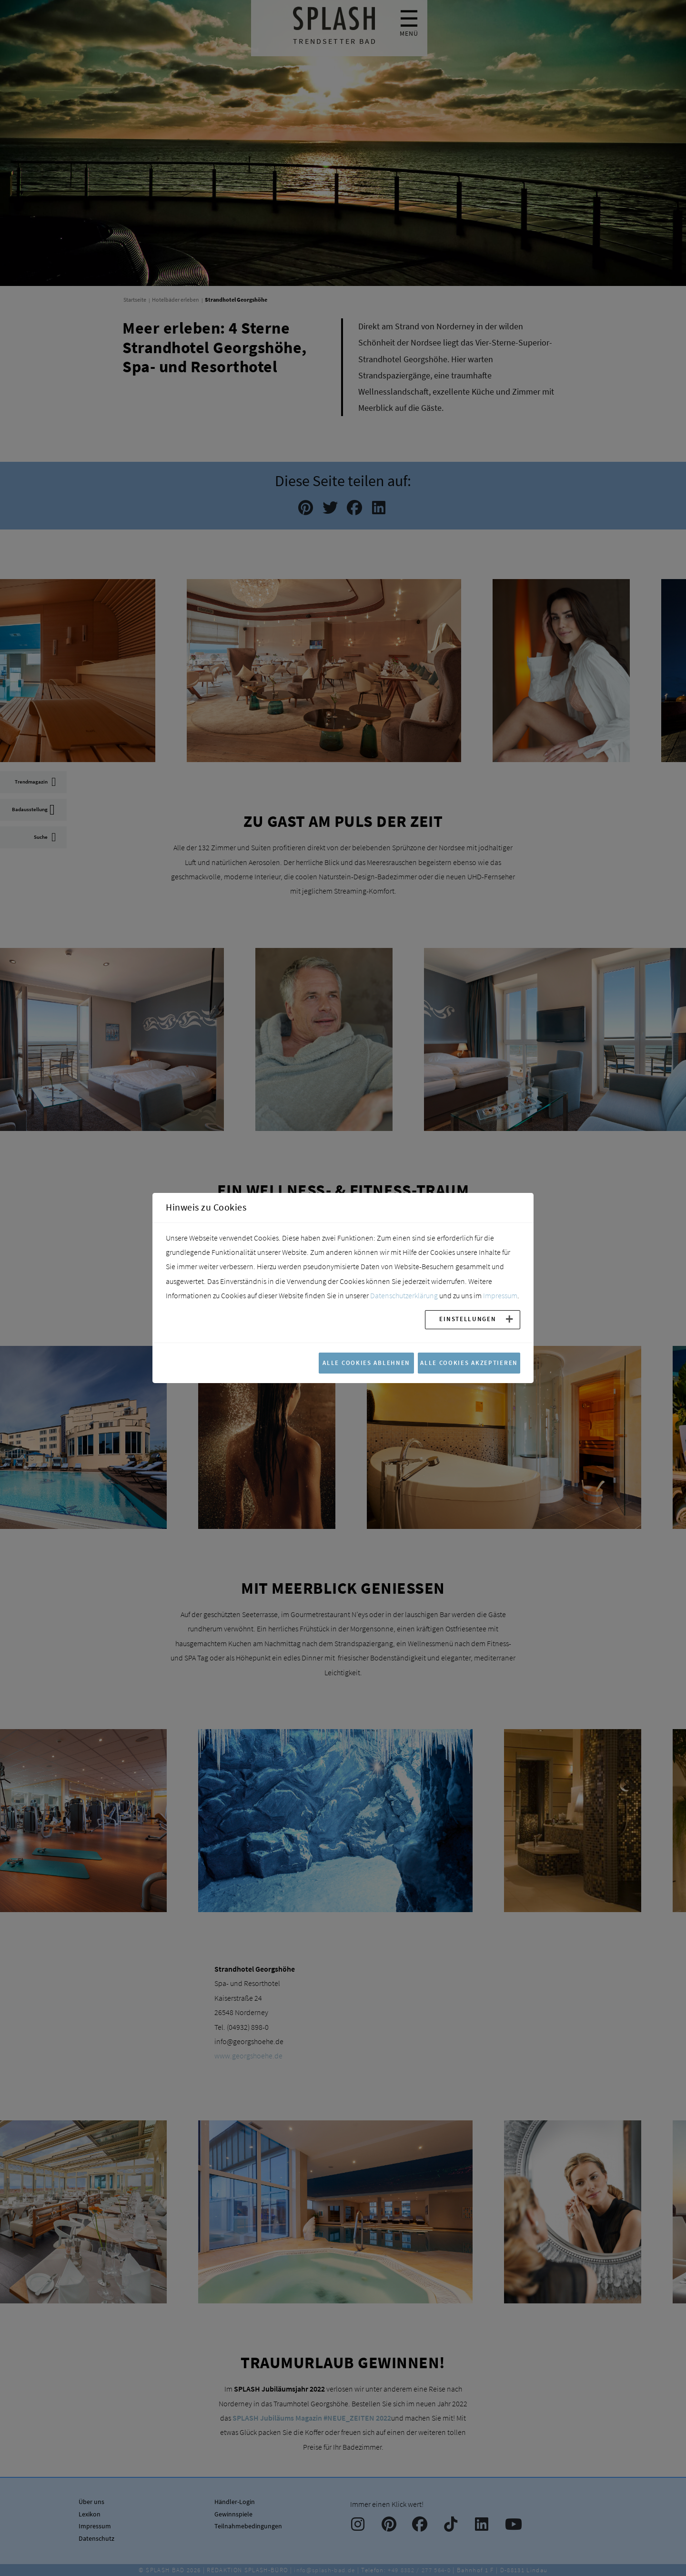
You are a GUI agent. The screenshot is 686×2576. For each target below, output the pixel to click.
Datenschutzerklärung (404, 1295)
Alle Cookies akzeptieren (469, 1362)
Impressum (500, 1295)
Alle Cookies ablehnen (366, 1362)
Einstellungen (467, 1319)
